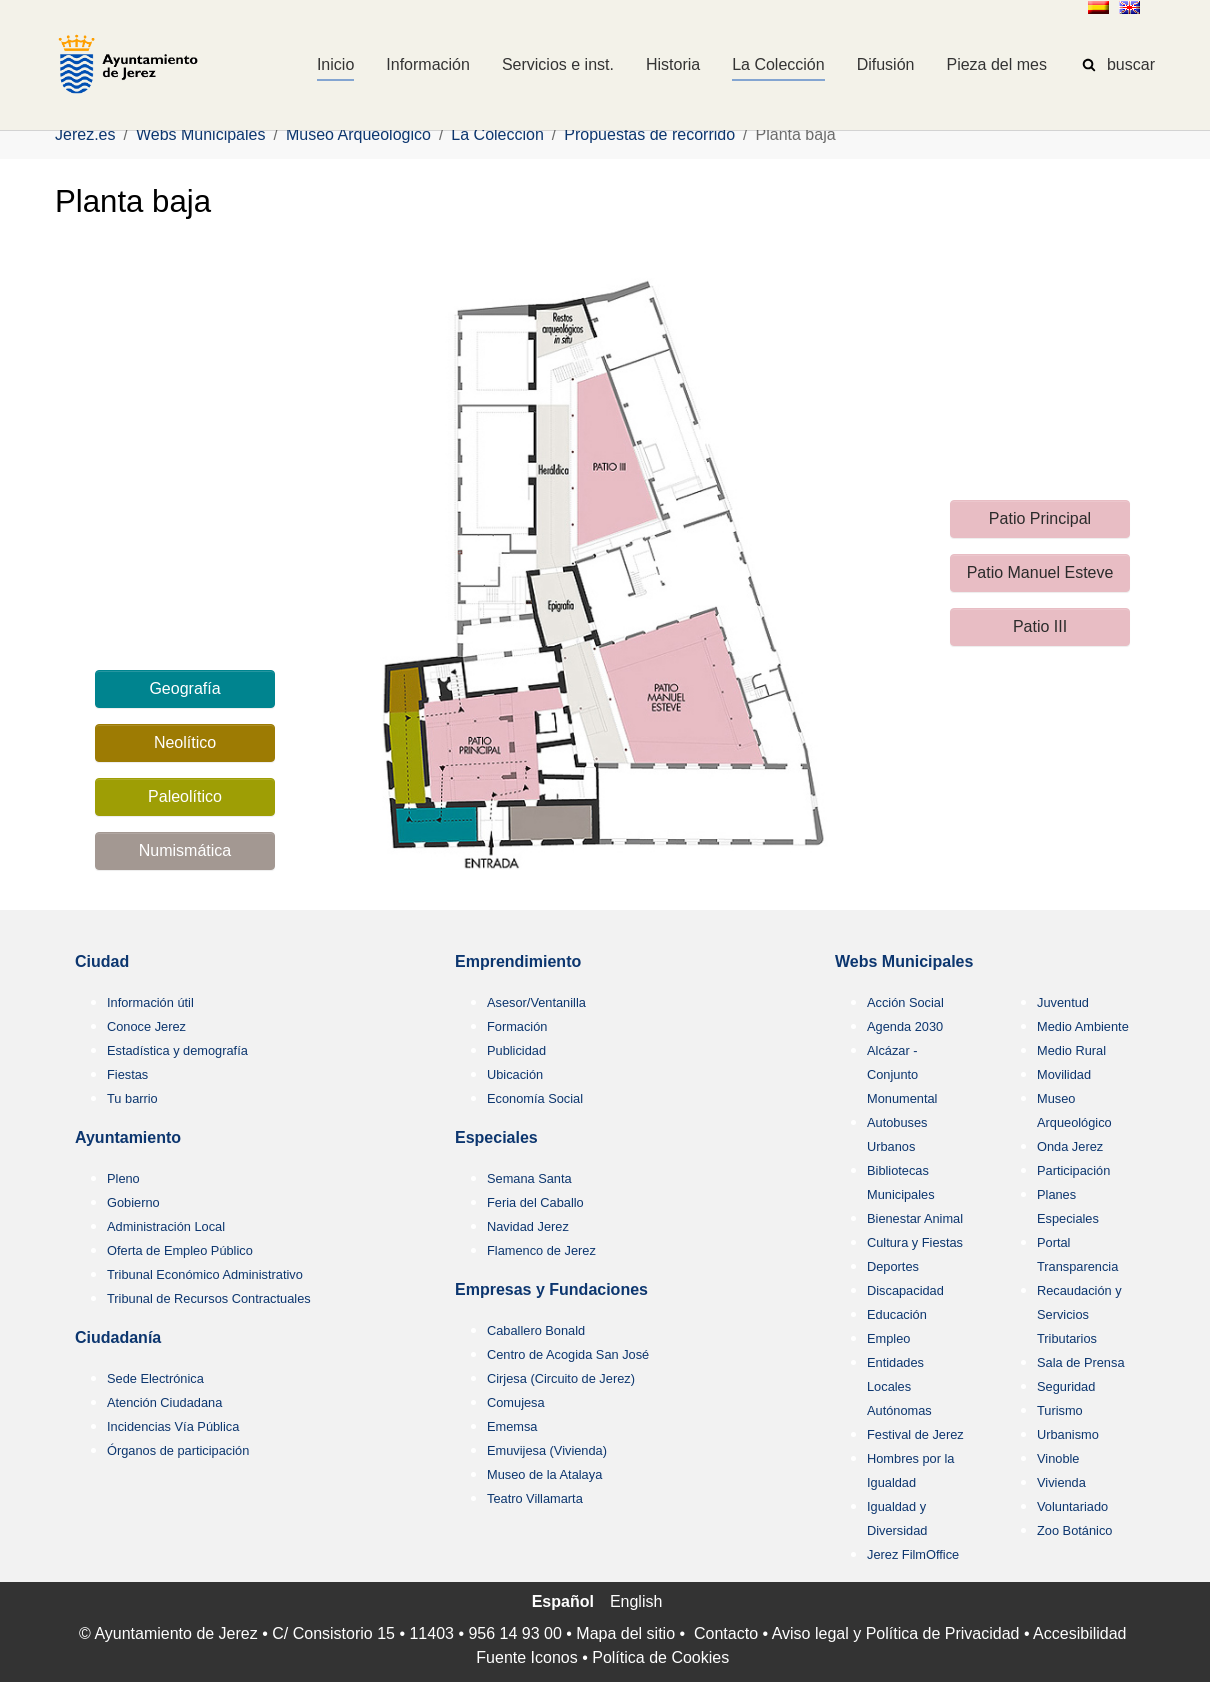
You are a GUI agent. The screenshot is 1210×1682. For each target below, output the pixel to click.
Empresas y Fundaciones (551, 1289)
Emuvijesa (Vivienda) (547, 1450)
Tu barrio (132, 1098)
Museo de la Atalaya (544, 1474)
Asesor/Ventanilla (536, 1002)
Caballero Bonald (536, 1330)
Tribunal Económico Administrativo (205, 1274)
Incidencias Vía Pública (173, 1426)
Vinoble (1058, 1458)
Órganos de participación (178, 1450)
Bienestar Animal (915, 1218)
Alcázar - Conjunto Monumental (902, 1074)
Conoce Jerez (146, 1026)
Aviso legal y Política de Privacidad (896, 1633)
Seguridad (1066, 1386)
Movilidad (1064, 1074)
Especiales (496, 1137)
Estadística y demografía (177, 1050)
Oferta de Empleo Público (180, 1250)
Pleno (123, 1178)
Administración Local (166, 1226)
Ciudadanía (118, 1337)
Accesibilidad (1079, 1633)
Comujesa (516, 1402)
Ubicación (515, 1074)
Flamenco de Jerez (541, 1250)
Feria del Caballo (535, 1202)
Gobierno (133, 1202)
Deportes (893, 1266)
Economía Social (535, 1098)
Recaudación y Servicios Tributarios (1079, 1314)
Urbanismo (1068, 1434)
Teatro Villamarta (535, 1498)
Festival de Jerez (915, 1434)
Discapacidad (905, 1290)
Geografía (184, 688)
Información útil (150, 1002)
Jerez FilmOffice (913, 1554)
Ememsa (512, 1426)
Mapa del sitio (625, 1633)
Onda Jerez (1070, 1146)
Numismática (185, 850)
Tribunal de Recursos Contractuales (209, 1298)
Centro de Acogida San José (568, 1354)
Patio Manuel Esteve (1040, 572)
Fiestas (127, 1074)
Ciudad (102, 961)
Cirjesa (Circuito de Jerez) (561, 1378)
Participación (1073, 1170)
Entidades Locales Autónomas (899, 1386)
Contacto (726, 1633)
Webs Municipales (904, 961)
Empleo (888, 1338)
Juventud (1063, 1002)
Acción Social (905, 1002)
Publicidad (516, 1050)
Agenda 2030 (905, 1026)
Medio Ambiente (1083, 1026)
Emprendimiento (518, 961)
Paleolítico (185, 796)
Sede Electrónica (155, 1378)
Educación (897, 1314)
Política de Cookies (660, 1657)
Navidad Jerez (528, 1226)
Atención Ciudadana (164, 1402)
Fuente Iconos (526, 1657)
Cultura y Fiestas (915, 1242)
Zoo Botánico (1074, 1530)
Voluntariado (1072, 1506)
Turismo (1060, 1410)
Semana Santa (529, 1178)
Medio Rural (1071, 1050)
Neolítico (185, 742)
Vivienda (1061, 1482)
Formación (517, 1026)
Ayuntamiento (128, 1137)
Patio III (1040, 626)
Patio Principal (1040, 518)
